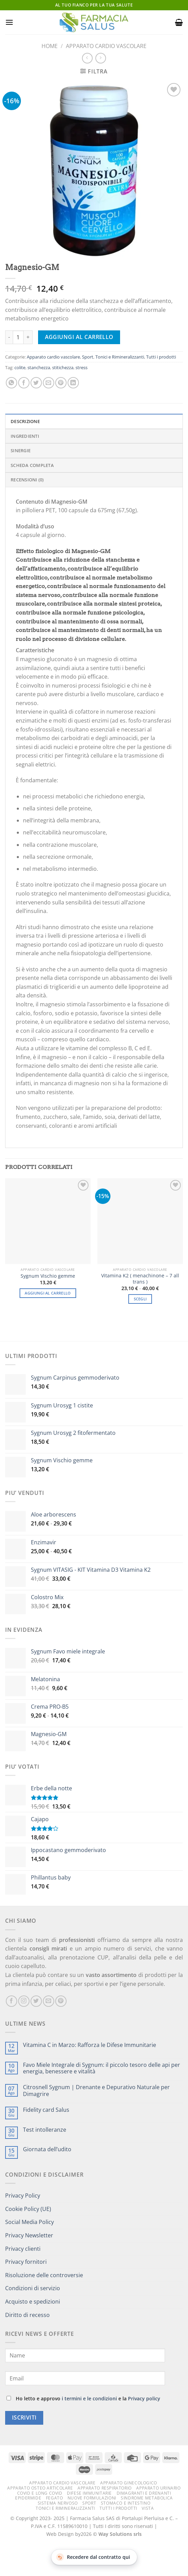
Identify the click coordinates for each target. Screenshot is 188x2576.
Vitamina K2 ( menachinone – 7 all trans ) (140, 1279)
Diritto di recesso (27, 2315)
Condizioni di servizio (32, 2288)
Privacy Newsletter (29, 2235)
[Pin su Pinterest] (61, 382)
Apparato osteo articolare (40, 2488)
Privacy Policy (22, 2195)
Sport (87, 357)
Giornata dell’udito (47, 2149)
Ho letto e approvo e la (83, 2398)
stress (81, 367)
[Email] (85, 2378)
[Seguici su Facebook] (11, 2001)
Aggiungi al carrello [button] (48, 1293)
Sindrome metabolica (147, 2498)
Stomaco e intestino (126, 2503)
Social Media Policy (29, 2222)
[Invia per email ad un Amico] (48, 382)
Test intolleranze (44, 2130)
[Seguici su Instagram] (24, 2001)
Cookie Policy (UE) (28, 2209)
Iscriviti (24, 2417)
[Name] (85, 2355)
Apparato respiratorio (105, 2488)
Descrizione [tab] (25, 421)
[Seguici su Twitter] (36, 2001)
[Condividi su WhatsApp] (11, 382)
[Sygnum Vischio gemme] (48, 1221)
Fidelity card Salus (46, 2110)
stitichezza (62, 367)
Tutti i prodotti (161, 357)
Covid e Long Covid (39, 2493)
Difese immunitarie (89, 2493)
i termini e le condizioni (89, 2398)
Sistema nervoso (58, 2503)
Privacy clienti (22, 2248)
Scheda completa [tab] (32, 465)
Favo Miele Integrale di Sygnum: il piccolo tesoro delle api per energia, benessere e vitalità (101, 2068)
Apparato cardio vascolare (106, 46)
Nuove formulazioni (92, 2498)
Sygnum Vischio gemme (48, 1276)
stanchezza (38, 367)
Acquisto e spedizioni (32, 2301)
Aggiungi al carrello (79, 337)
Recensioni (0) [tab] (27, 480)
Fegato (54, 2498)
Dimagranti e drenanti (144, 2493)
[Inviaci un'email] (48, 2001)
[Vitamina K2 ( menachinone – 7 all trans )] (140, 1221)
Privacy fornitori (26, 2261)
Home (50, 46)
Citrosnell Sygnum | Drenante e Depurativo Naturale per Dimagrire (96, 2090)
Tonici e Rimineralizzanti (119, 357)
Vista (148, 2508)
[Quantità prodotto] (18, 337)
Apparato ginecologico (128, 2483)
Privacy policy (144, 2398)
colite (19, 367)
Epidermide (28, 2498)
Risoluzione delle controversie (44, 2275)
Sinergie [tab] (21, 450)
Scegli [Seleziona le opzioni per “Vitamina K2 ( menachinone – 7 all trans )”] (140, 1298)
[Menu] (9, 22)
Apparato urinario (158, 2488)
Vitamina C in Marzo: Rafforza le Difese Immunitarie (89, 2045)
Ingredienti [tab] (25, 436)
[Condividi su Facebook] (24, 382)
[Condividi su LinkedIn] (73, 382)
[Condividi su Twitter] (36, 382)
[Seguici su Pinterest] (61, 2001)
